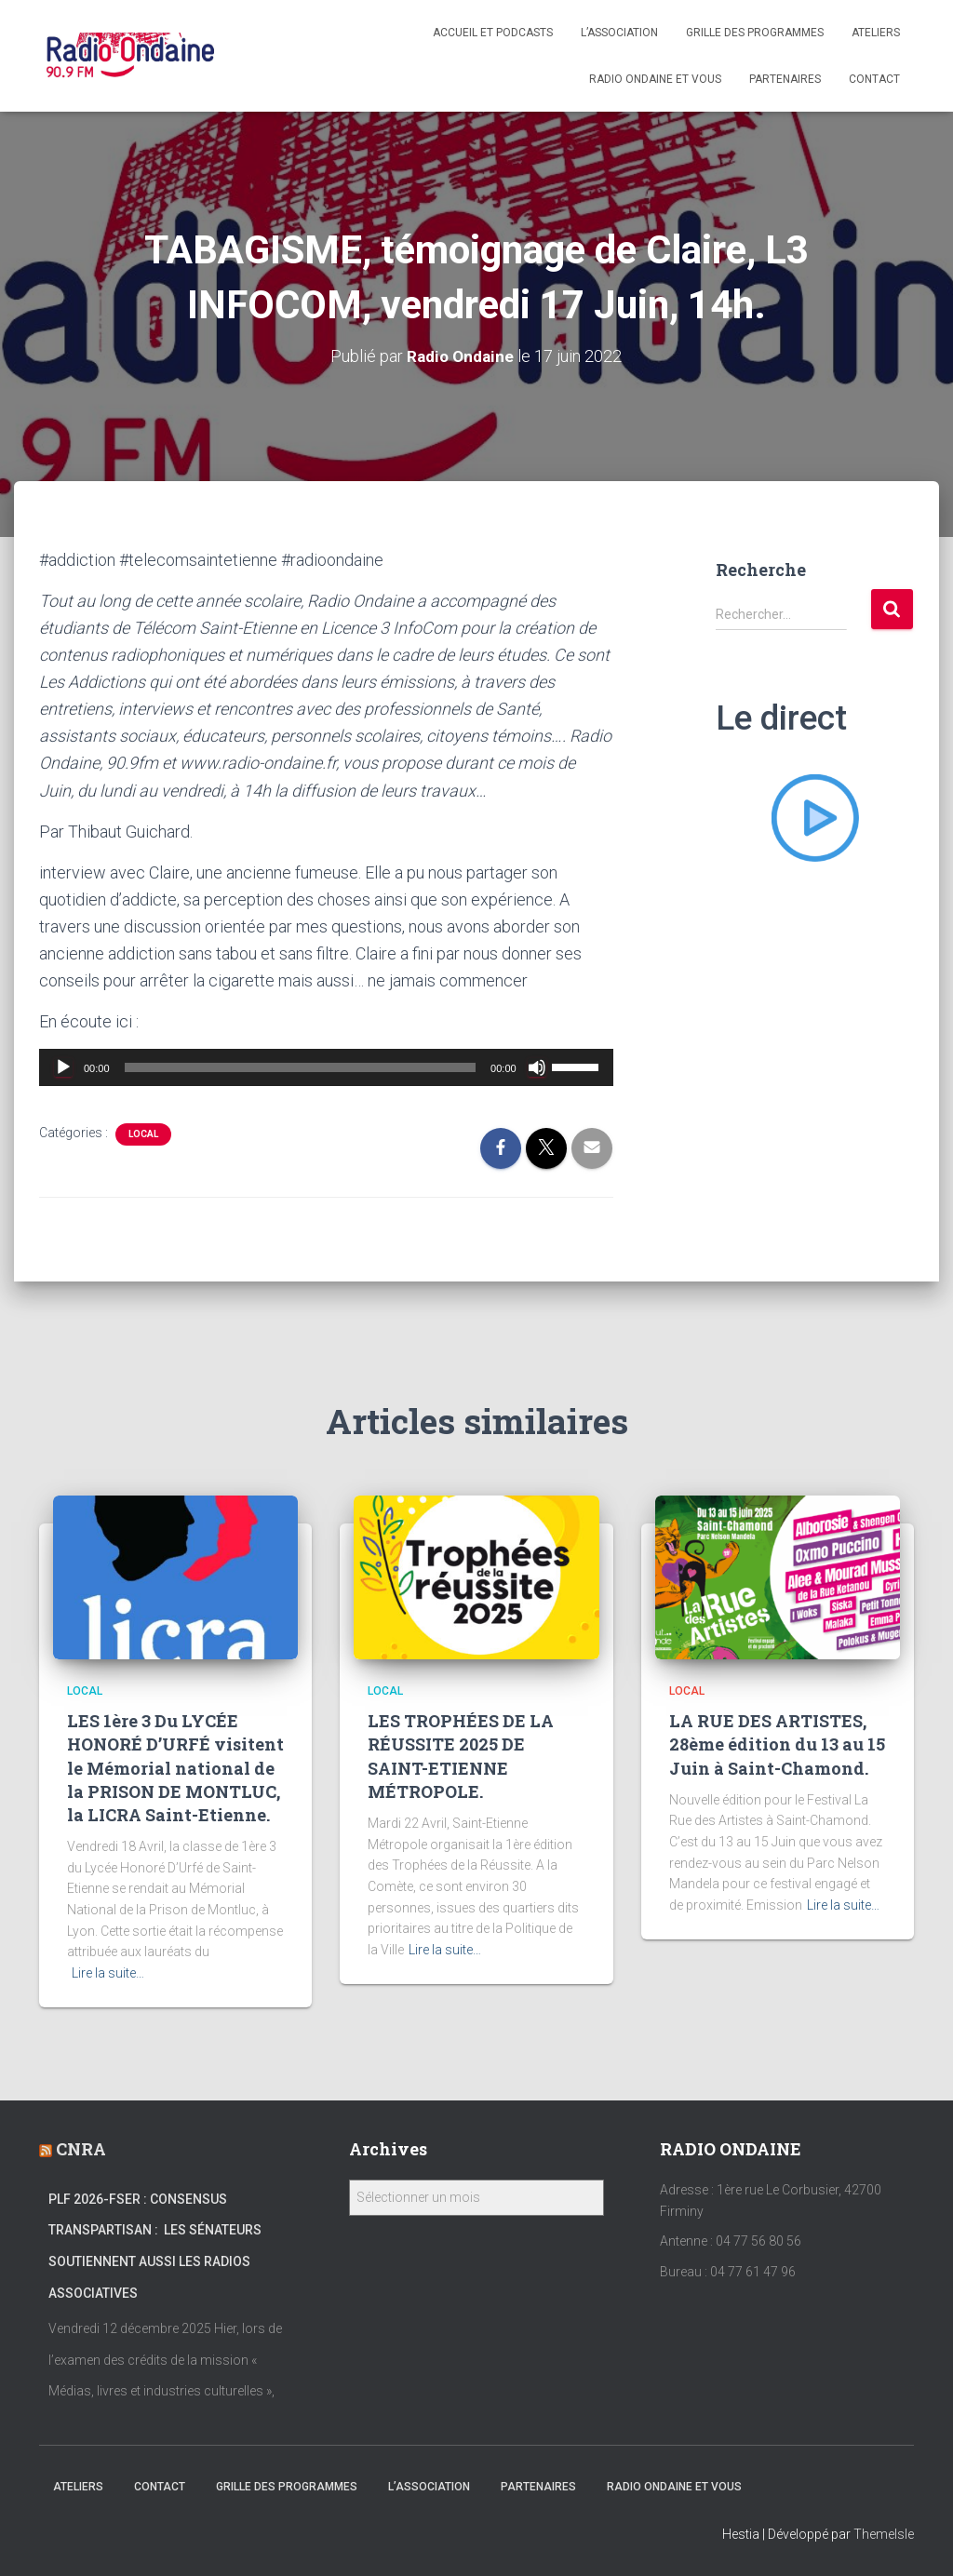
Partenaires (785, 79)
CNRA (81, 2149)
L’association (619, 32)
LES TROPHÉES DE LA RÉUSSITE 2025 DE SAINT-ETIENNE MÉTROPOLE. (461, 1756)
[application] (326, 1067)
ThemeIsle (883, 2534)
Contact (874, 79)
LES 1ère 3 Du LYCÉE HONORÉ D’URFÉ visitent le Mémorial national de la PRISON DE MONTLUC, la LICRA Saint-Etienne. (175, 1768)
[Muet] (537, 1067)
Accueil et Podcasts (493, 32)
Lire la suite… (108, 1973)
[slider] (300, 1067)
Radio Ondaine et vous (655, 79)
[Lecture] (63, 1067)
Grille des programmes (755, 32)
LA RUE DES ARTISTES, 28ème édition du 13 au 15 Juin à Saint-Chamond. (777, 1744)
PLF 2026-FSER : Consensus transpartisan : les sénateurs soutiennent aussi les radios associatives (155, 2246)
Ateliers (876, 32)
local (143, 1134)
